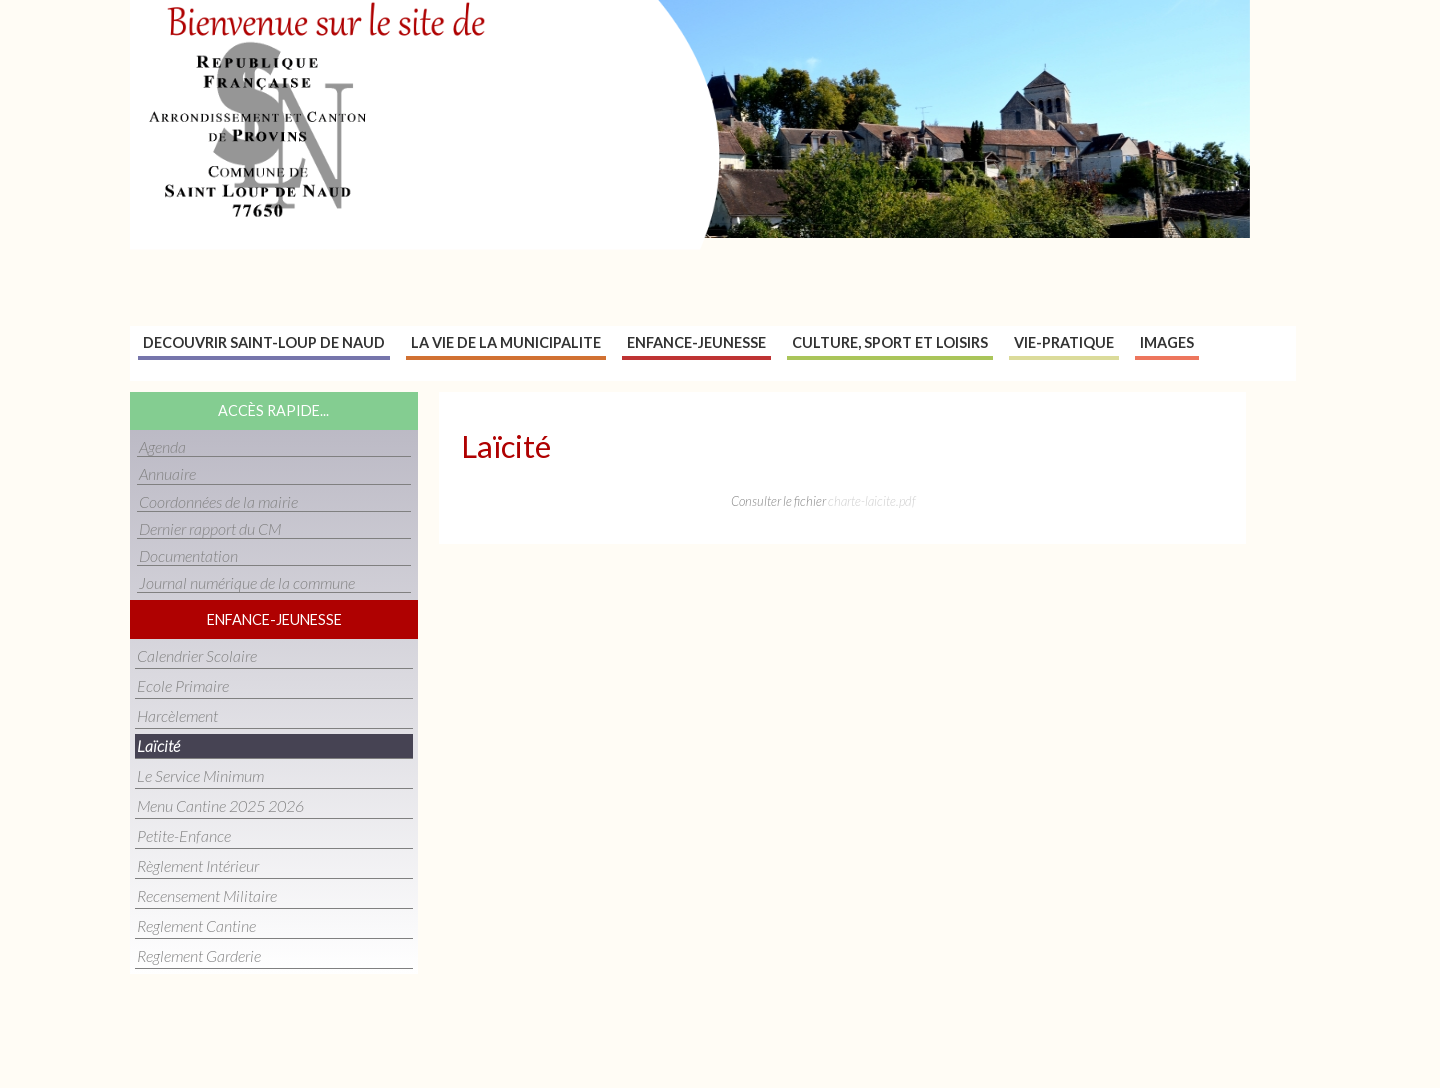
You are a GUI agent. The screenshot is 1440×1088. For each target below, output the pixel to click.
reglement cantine (196, 925)
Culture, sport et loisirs (890, 342)
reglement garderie (199, 955)
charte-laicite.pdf (872, 501)
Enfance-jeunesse (696, 342)
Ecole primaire (183, 685)
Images (1167, 342)
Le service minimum (200, 775)
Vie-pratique (1064, 342)
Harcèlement (177, 715)
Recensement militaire (207, 895)
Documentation (188, 555)
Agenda (162, 446)
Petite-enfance (184, 835)
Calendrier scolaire (197, 655)
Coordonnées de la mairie (218, 501)
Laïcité (158, 745)
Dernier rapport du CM (210, 528)
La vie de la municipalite (506, 342)
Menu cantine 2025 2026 (220, 805)
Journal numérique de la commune (247, 582)
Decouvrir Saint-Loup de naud (264, 342)
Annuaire (167, 473)
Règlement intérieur (198, 865)
